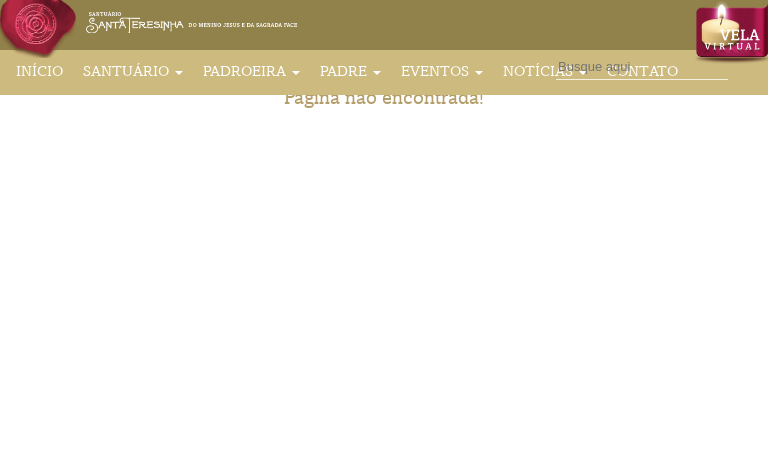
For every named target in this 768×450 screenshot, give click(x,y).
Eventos (442, 71)
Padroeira (251, 71)
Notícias (545, 71)
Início (39, 71)
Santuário (133, 71)
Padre (350, 71)
